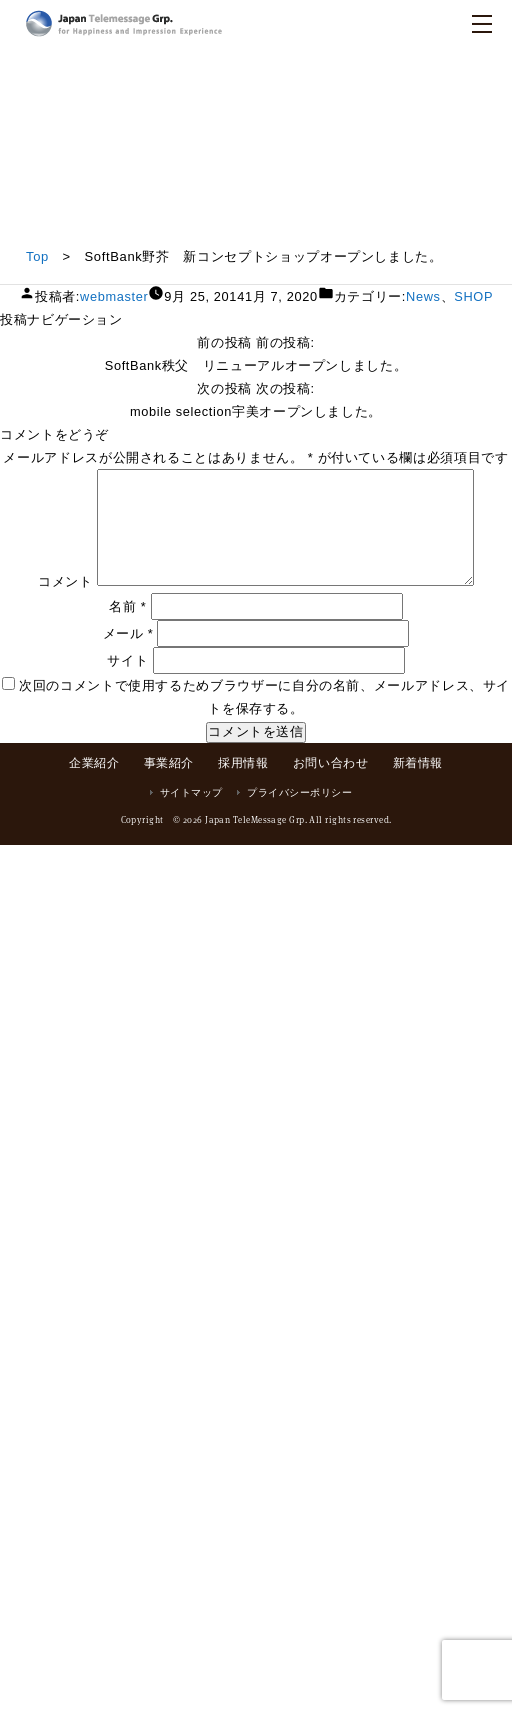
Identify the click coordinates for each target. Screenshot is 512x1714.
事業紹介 (169, 763)
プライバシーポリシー (299, 792)
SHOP (473, 296)
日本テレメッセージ (124, 23)
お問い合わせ (331, 763)
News (423, 296)
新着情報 (418, 763)
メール (128, 633)
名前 (127, 606)
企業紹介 (94, 763)
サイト (127, 660)
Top (37, 256)
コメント (65, 581)
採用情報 (243, 763)
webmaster (114, 296)
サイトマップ (191, 792)
